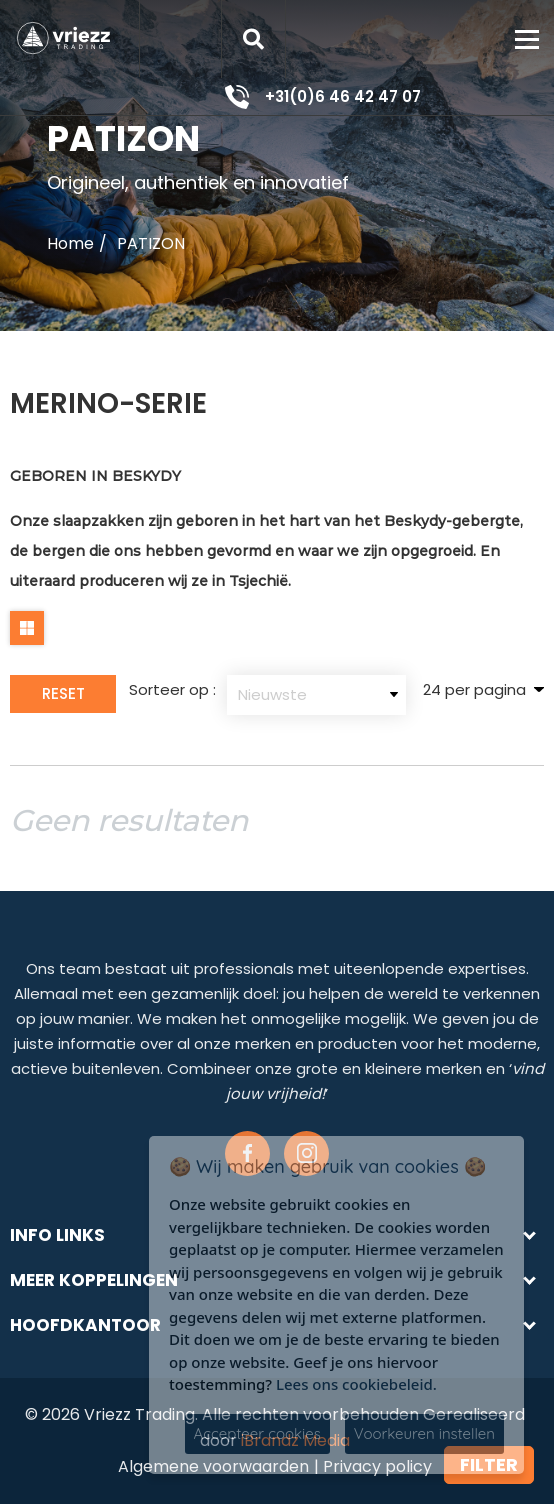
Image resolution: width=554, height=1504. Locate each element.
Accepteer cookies (257, 1433)
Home (70, 243)
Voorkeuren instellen (424, 1433)
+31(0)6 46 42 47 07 (343, 96)
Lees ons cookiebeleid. (356, 1384)
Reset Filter (63, 698)
